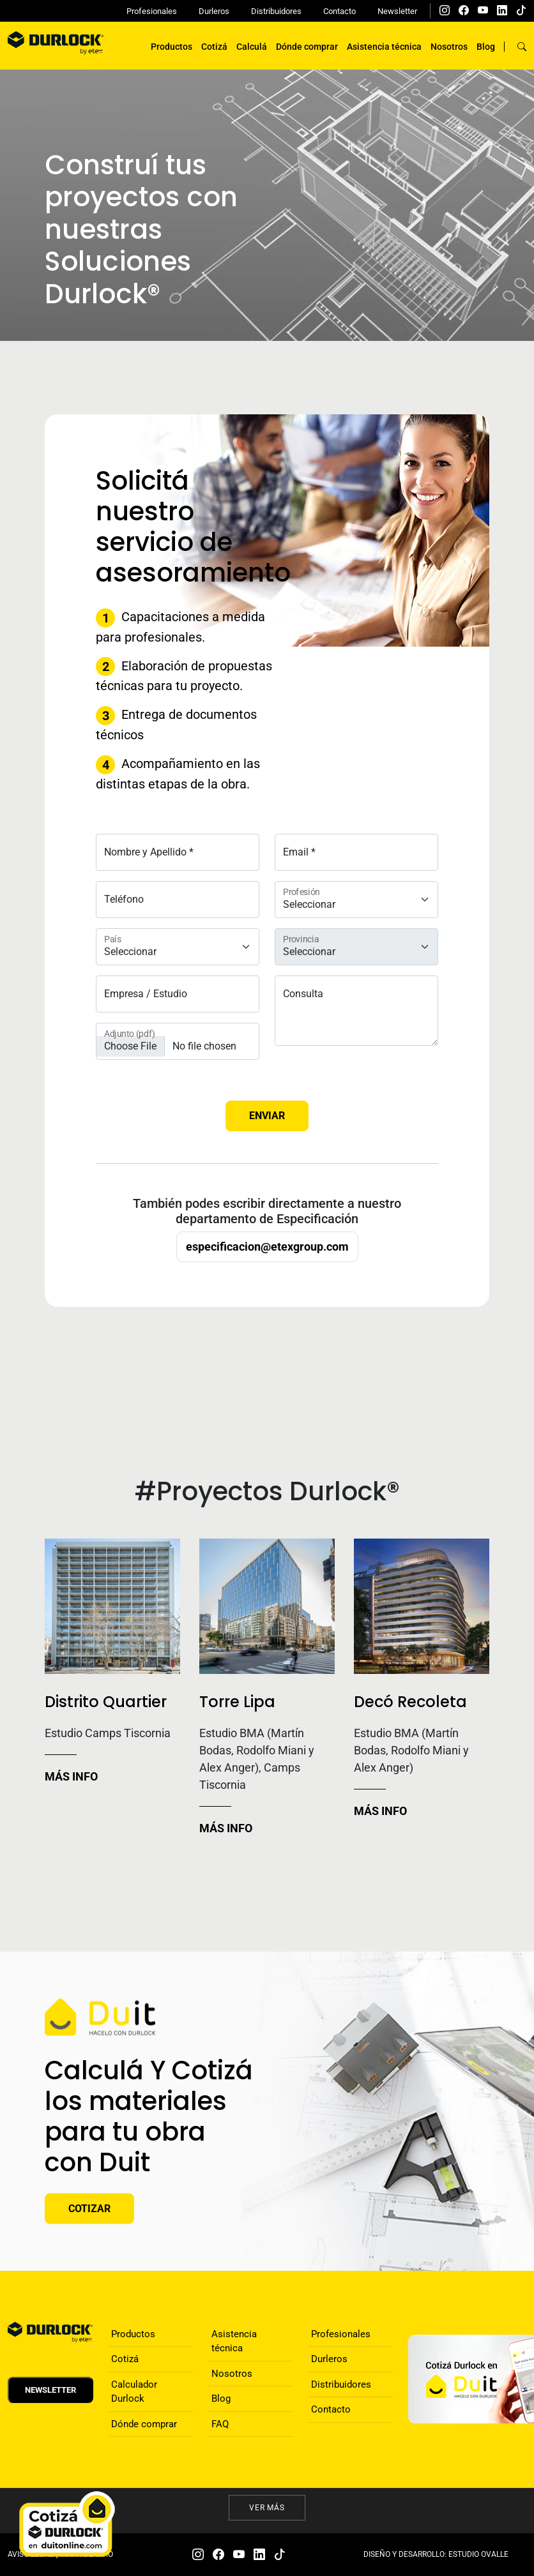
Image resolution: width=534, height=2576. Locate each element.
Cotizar (89, 2208)
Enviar (267, 1116)
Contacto (339, 11)
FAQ (220, 2424)
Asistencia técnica (384, 46)
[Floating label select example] (177, 946)
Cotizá (214, 46)
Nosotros (449, 46)
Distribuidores (276, 11)
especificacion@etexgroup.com (267, 1246)
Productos (171, 46)
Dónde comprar (307, 46)
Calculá (251, 46)
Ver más (267, 2507)
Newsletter (397, 11)
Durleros (214, 11)
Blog (486, 46)
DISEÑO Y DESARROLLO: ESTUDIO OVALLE (435, 2554)
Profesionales (151, 11)
